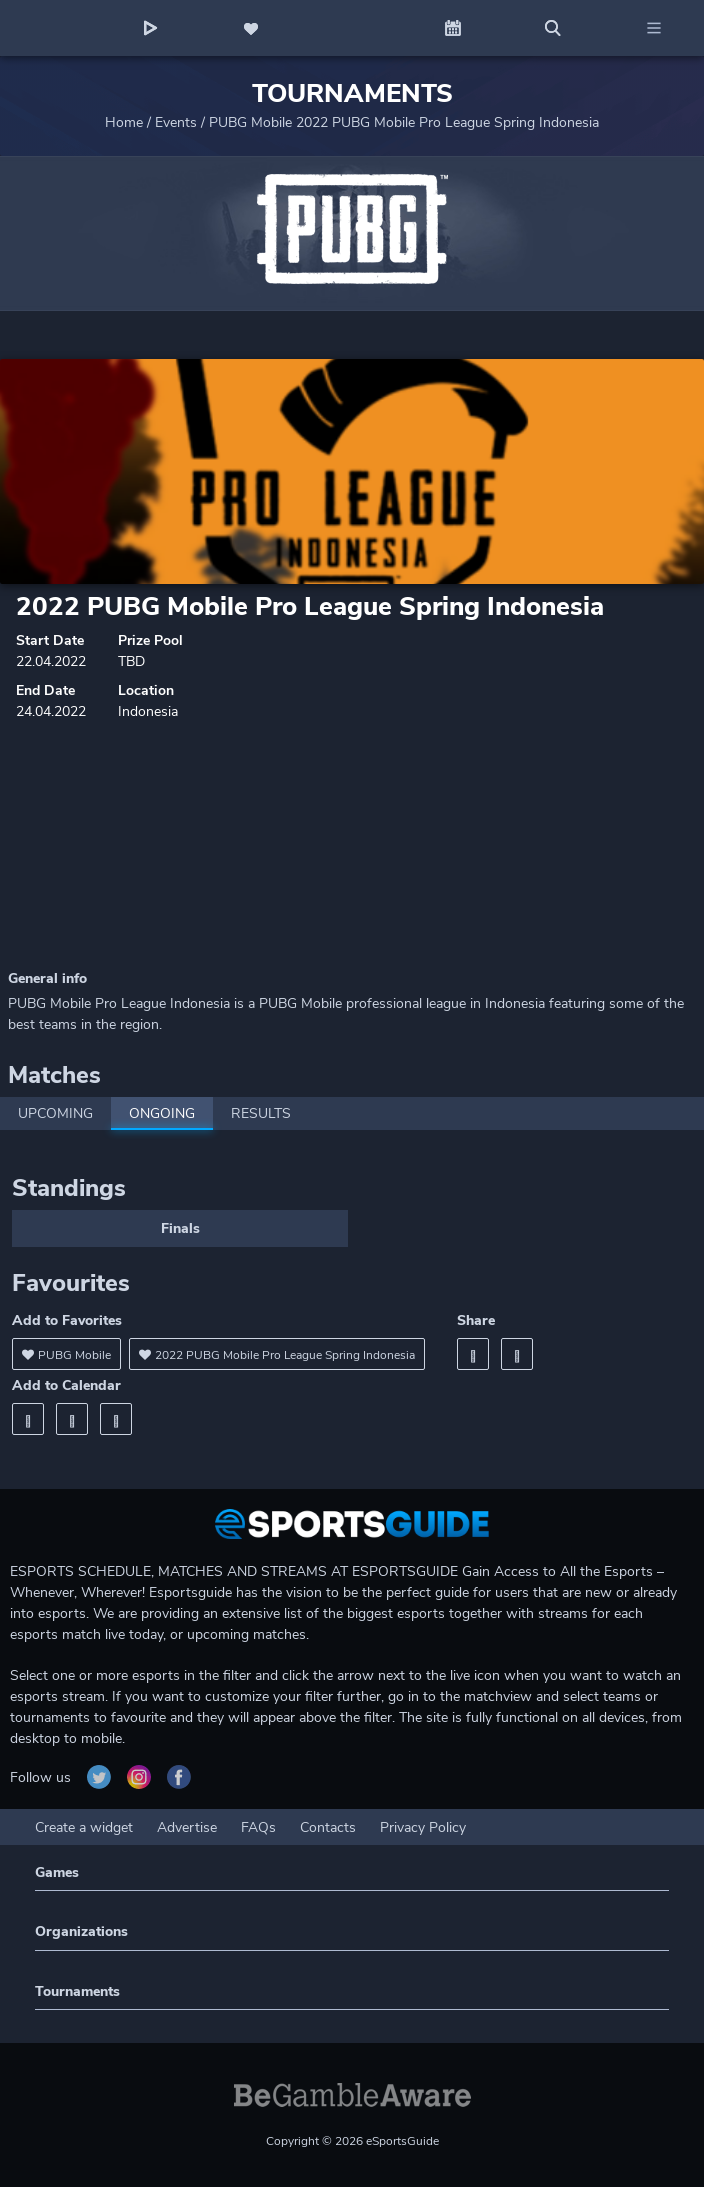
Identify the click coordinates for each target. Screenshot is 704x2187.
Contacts (328, 1827)
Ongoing (162, 1113)
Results (261, 1113)
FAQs (258, 1827)
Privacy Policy (423, 1827)
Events (176, 122)
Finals (180, 1228)
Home (124, 122)
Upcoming (55, 1113)
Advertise (187, 1827)
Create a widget (84, 1827)
